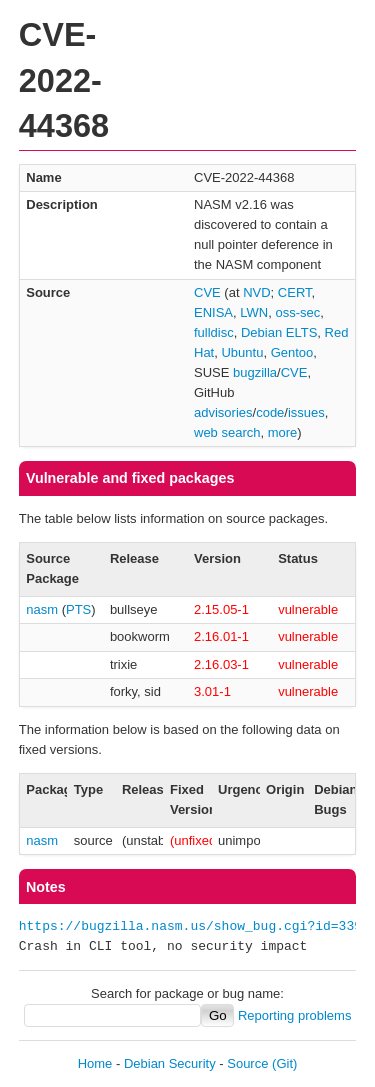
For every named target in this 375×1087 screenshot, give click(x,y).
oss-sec (297, 312)
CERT (295, 292)
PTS (78, 609)
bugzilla (255, 372)
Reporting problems (294, 1015)
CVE (207, 292)
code (270, 412)
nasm (42, 609)
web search (227, 432)
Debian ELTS (279, 332)
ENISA (213, 312)
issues (306, 412)
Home (95, 1063)
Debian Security (170, 1063)
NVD (256, 292)
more (283, 432)
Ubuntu (242, 352)
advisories (223, 412)
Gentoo (292, 352)
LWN (254, 312)
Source (247, 1063)
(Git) (284, 1063)
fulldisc (214, 332)
